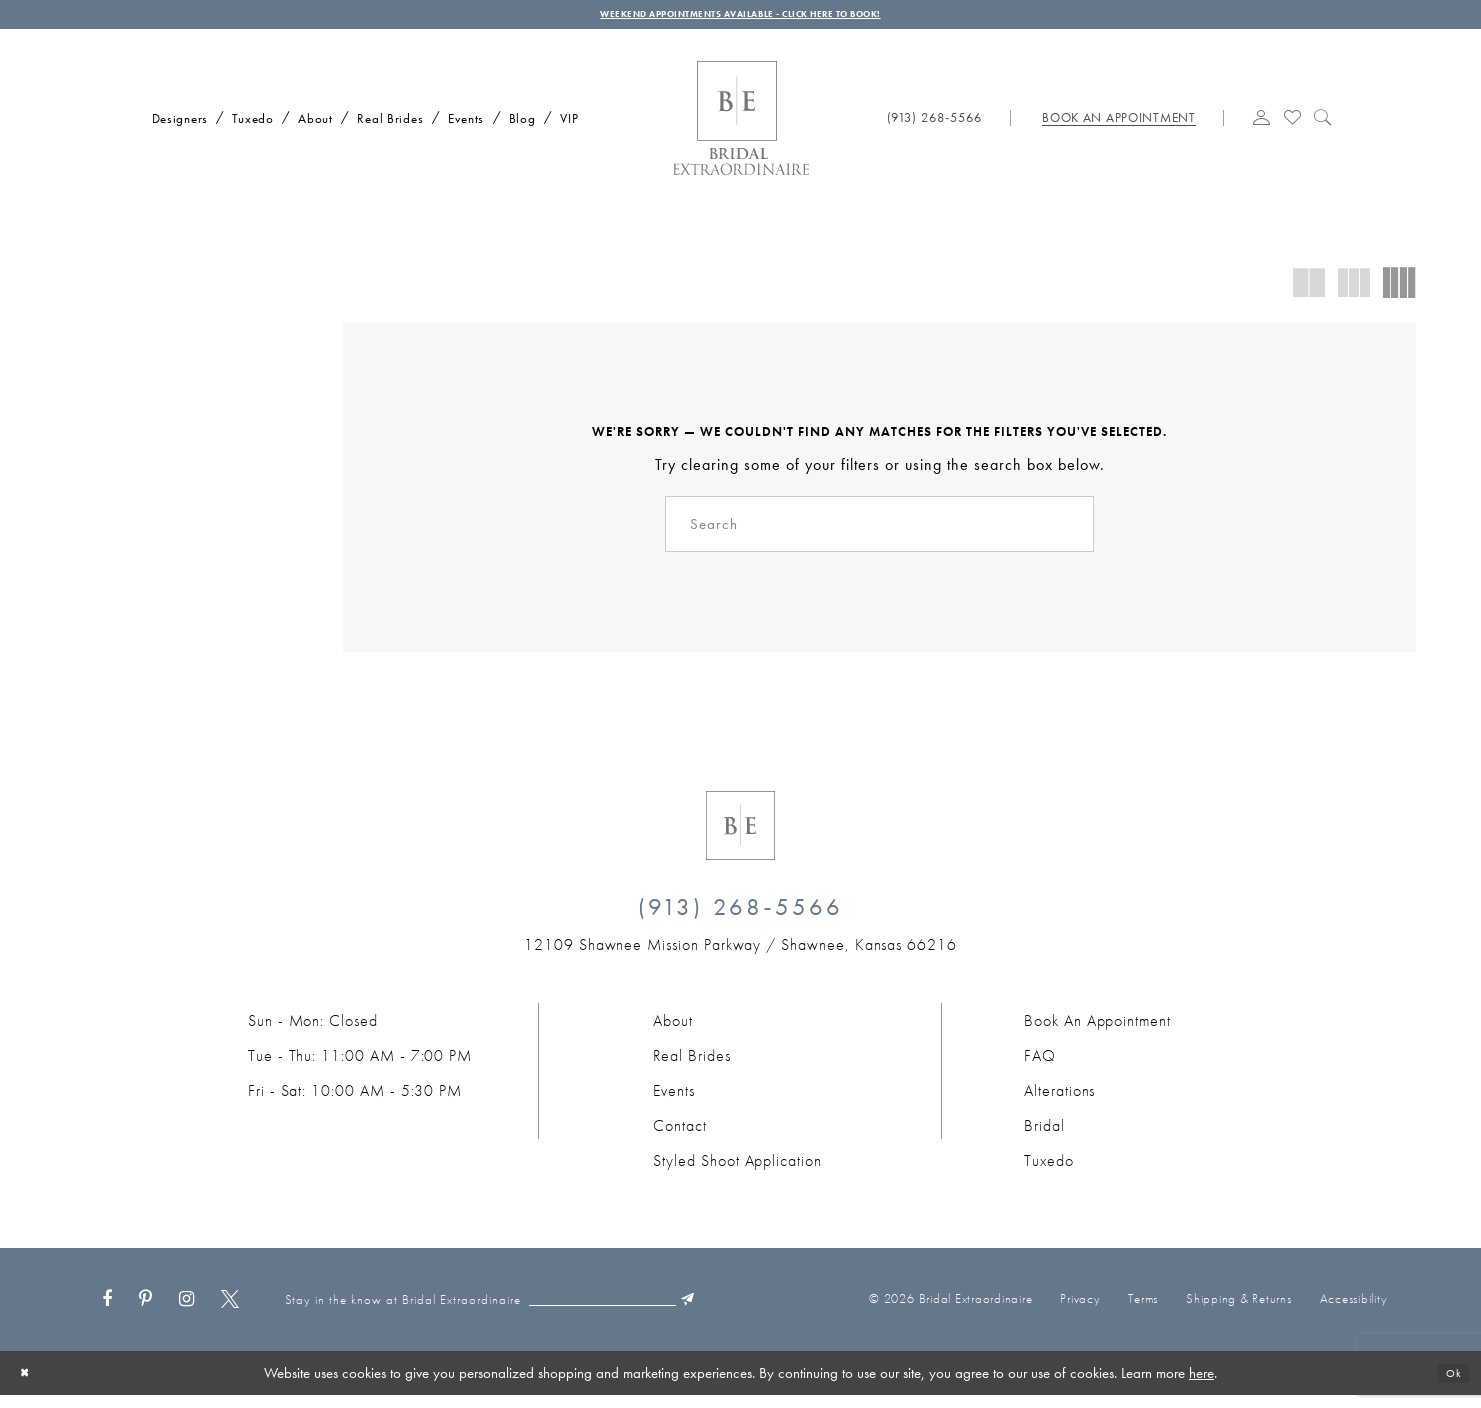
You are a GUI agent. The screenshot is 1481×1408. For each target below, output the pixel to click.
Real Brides (691, 1068)
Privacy (1080, 1311)
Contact (680, 1138)
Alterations (1059, 1103)
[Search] (879, 535)
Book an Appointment (1097, 1033)
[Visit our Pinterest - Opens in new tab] (145, 1313)
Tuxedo (1049, 1173)
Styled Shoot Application (737, 1173)
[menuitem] (174, 126)
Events (674, 1103)
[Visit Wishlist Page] (1292, 127)
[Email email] (649, 1313)
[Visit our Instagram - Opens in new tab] (186, 1313)
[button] (1261, 127)
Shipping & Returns (1239, 1311)
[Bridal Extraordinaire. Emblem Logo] (740, 838)
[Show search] (1323, 127)
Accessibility (1354, 1311)
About (673, 1033)
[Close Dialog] (29, 1385)
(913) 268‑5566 (741, 919)
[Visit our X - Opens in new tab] (230, 1313)
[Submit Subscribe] (753, 1313)
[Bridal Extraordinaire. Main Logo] (741, 129)
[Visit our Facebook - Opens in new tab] (107, 1313)
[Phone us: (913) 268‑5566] (934, 128)
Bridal (1044, 1138)
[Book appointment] (1118, 128)
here (1201, 1386)
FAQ (1040, 1068)
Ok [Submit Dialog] (1449, 1386)
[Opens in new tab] (740, 957)
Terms (1143, 1311)
